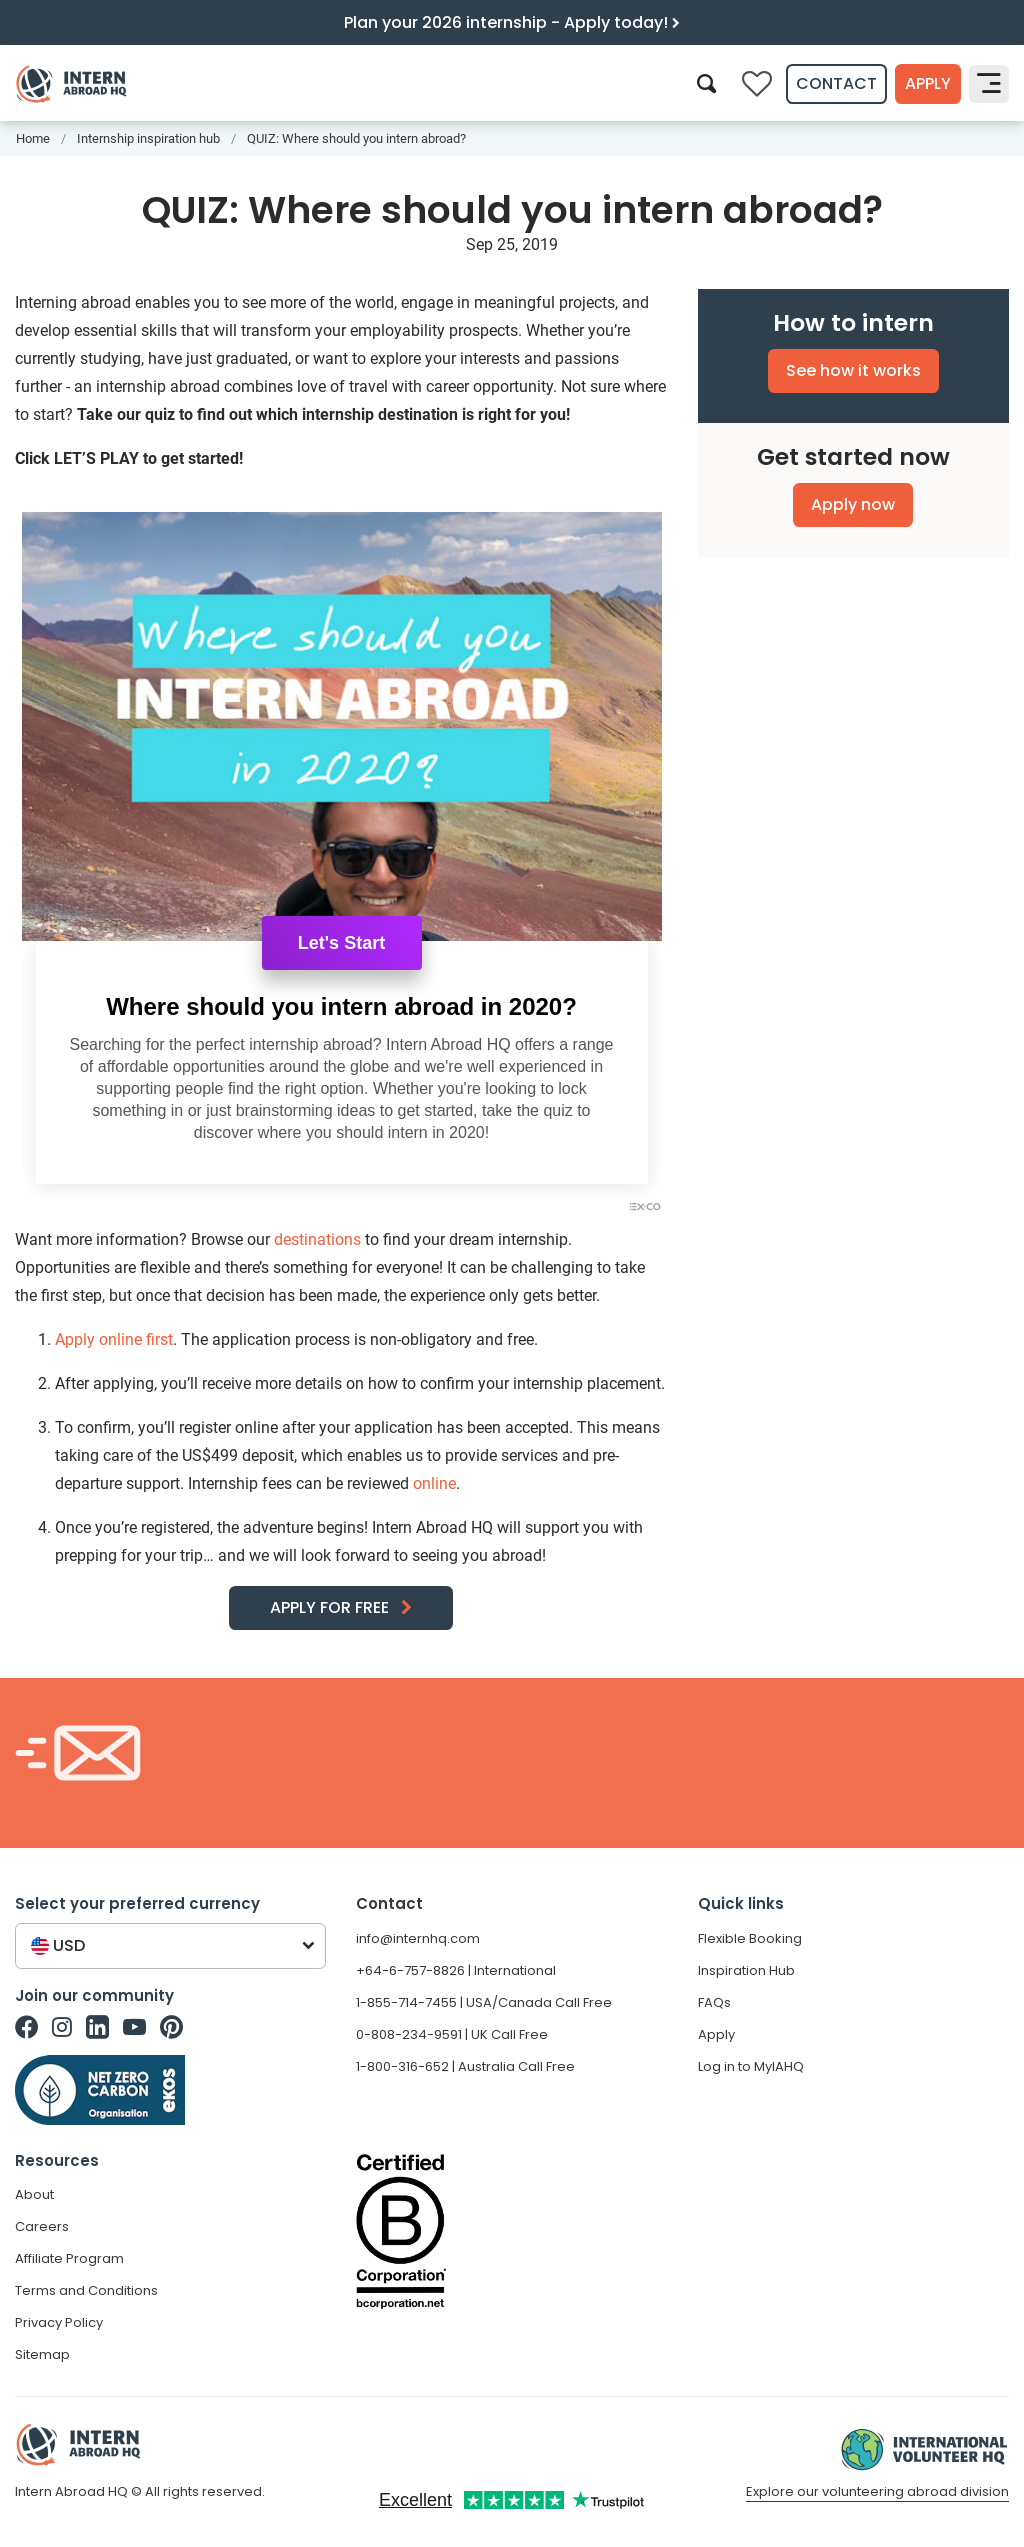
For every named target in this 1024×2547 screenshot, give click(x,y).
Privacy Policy (59, 2322)
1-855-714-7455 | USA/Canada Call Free (484, 2002)
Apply (928, 83)
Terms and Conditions (86, 2290)
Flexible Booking (750, 1938)
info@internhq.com (418, 1938)
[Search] (706, 83)
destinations (317, 1239)
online (434, 1483)
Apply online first (114, 1339)
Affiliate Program (69, 2258)
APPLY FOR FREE (329, 1607)
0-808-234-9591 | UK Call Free (452, 2034)
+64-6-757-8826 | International (456, 1970)
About (34, 2194)
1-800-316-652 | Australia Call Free (465, 2066)
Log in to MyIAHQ (751, 2066)
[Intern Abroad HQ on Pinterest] (171, 2027)
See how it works (853, 370)
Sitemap (42, 2354)
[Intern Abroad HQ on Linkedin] (97, 2027)
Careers (42, 2226)
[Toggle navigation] (989, 84)
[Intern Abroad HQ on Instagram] (62, 2027)
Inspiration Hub (746, 1970)
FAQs (714, 2002)
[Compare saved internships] (757, 84)
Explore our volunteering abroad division (877, 2491)
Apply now (853, 504)
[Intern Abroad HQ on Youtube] (134, 2027)
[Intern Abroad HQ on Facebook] (26, 2027)
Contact (836, 83)
